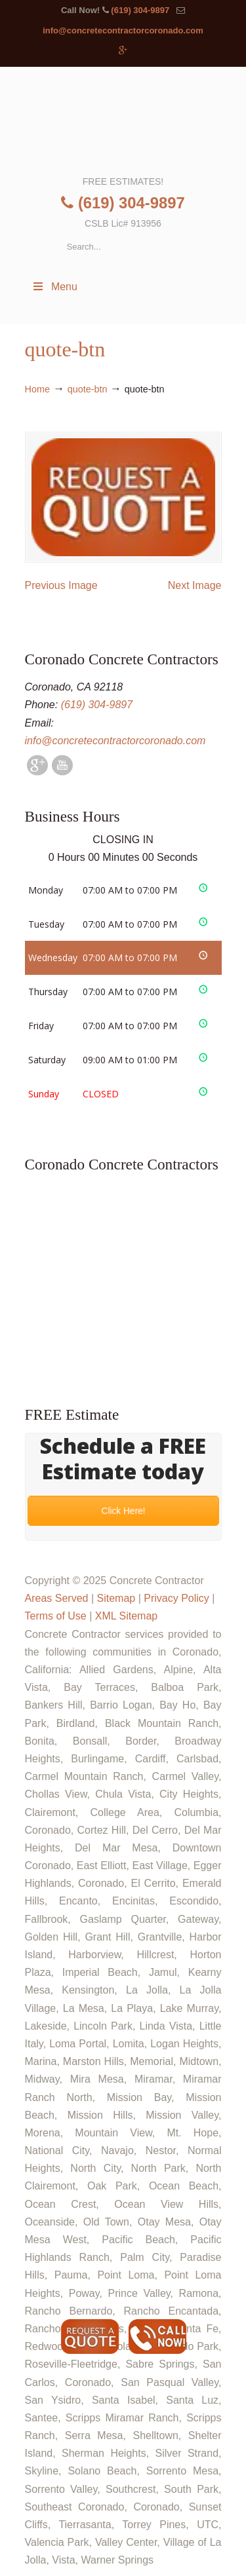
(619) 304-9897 (140, 10)
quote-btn (88, 389)
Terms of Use (56, 1615)
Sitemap (115, 1598)
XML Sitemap (126, 1615)
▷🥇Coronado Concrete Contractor (123, 120)
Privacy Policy (176, 1598)
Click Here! (122, 1511)
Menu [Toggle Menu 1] (54, 286)
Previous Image (61, 585)
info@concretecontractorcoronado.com (123, 30)
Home (37, 389)
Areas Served (57, 1598)
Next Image (195, 585)
